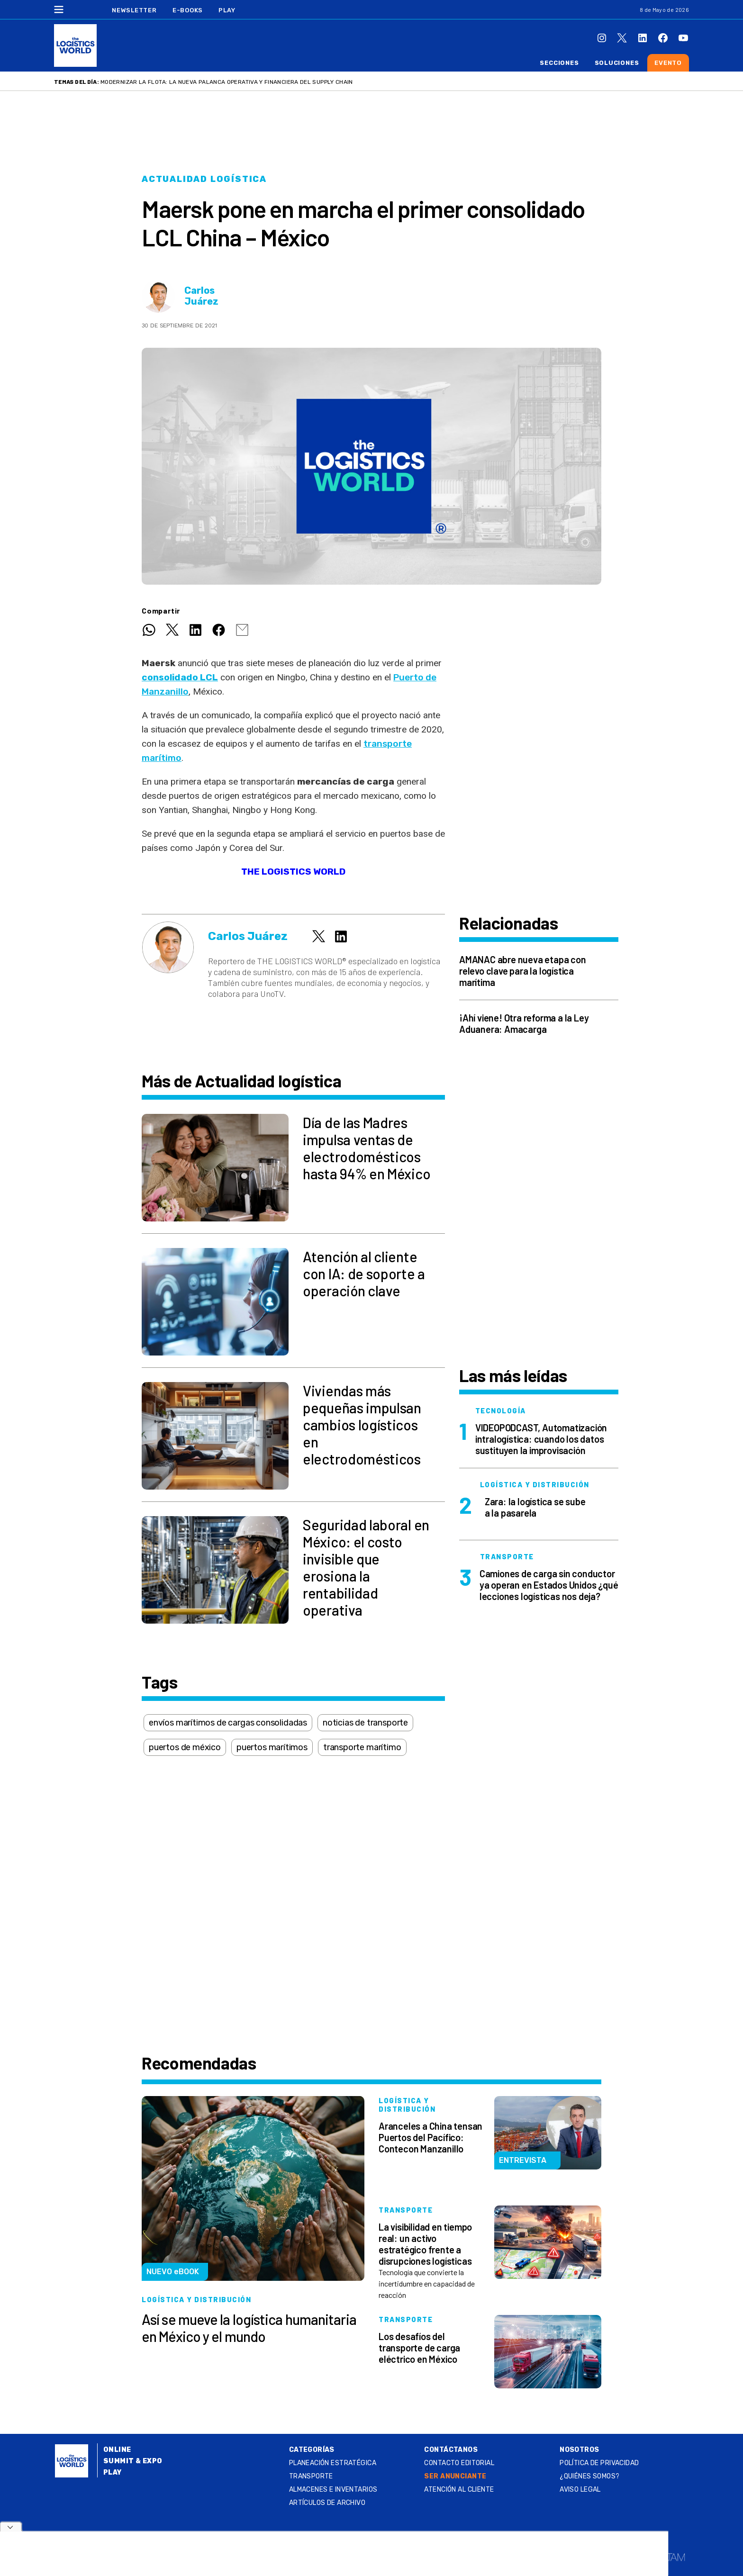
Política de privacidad (599, 2463)
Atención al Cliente (459, 2490)
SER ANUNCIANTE (455, 2476)
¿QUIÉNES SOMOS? (589, 2476)
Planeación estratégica (332, 2463)
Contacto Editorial (459, 2463)
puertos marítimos (272, 1747)
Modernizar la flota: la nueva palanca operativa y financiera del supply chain (226, 82)
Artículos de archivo (327, 2503)
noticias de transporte (365, 1722)
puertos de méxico (185, 1747)
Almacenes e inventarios (333, 2490)
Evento (668, 62)
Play (226, 10)
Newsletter (134, 10)
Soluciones (617, 62)
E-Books (187, 10)
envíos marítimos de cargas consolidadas (228, 1722)
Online (117, 2450)
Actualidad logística (204, 179)
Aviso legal (580, 2490)
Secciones (559, 62)
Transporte (311, 2476)
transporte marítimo (362, 1747)
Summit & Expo (132, 2461)
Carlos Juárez (201, 296)
